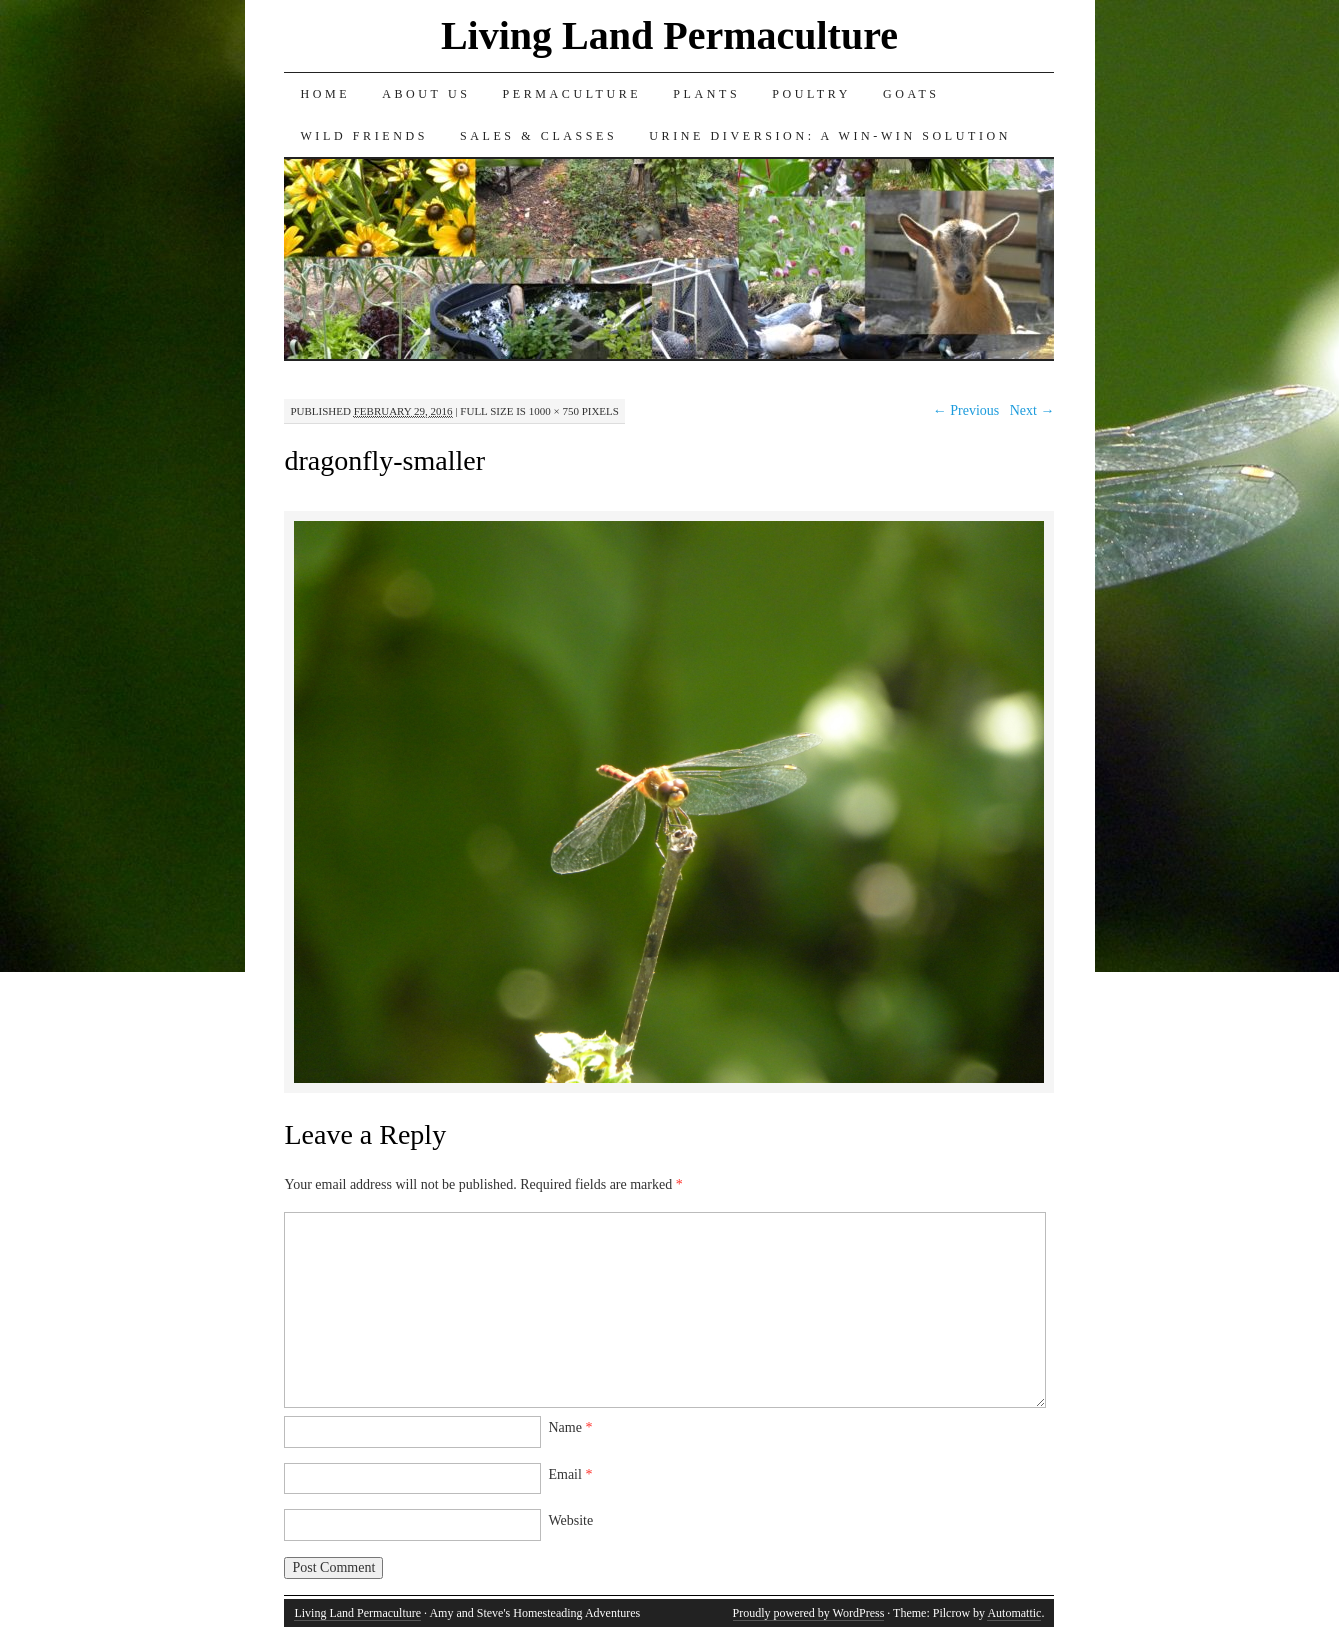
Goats (911, 94)
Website (570, 1520)
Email (570, 1474)
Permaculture (571, 94)
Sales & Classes (538, 136)
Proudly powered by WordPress (809, 1613)
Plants (706, 94)
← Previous (966, 410)
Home (325, 94)
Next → (1032, 410)
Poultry (811, 94)
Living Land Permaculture (669, 35)
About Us (426, 94)
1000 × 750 (554, 411)
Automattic (1014, 1613)
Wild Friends (364, 136)
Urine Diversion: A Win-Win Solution (830, 136)
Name (570, 1427)
